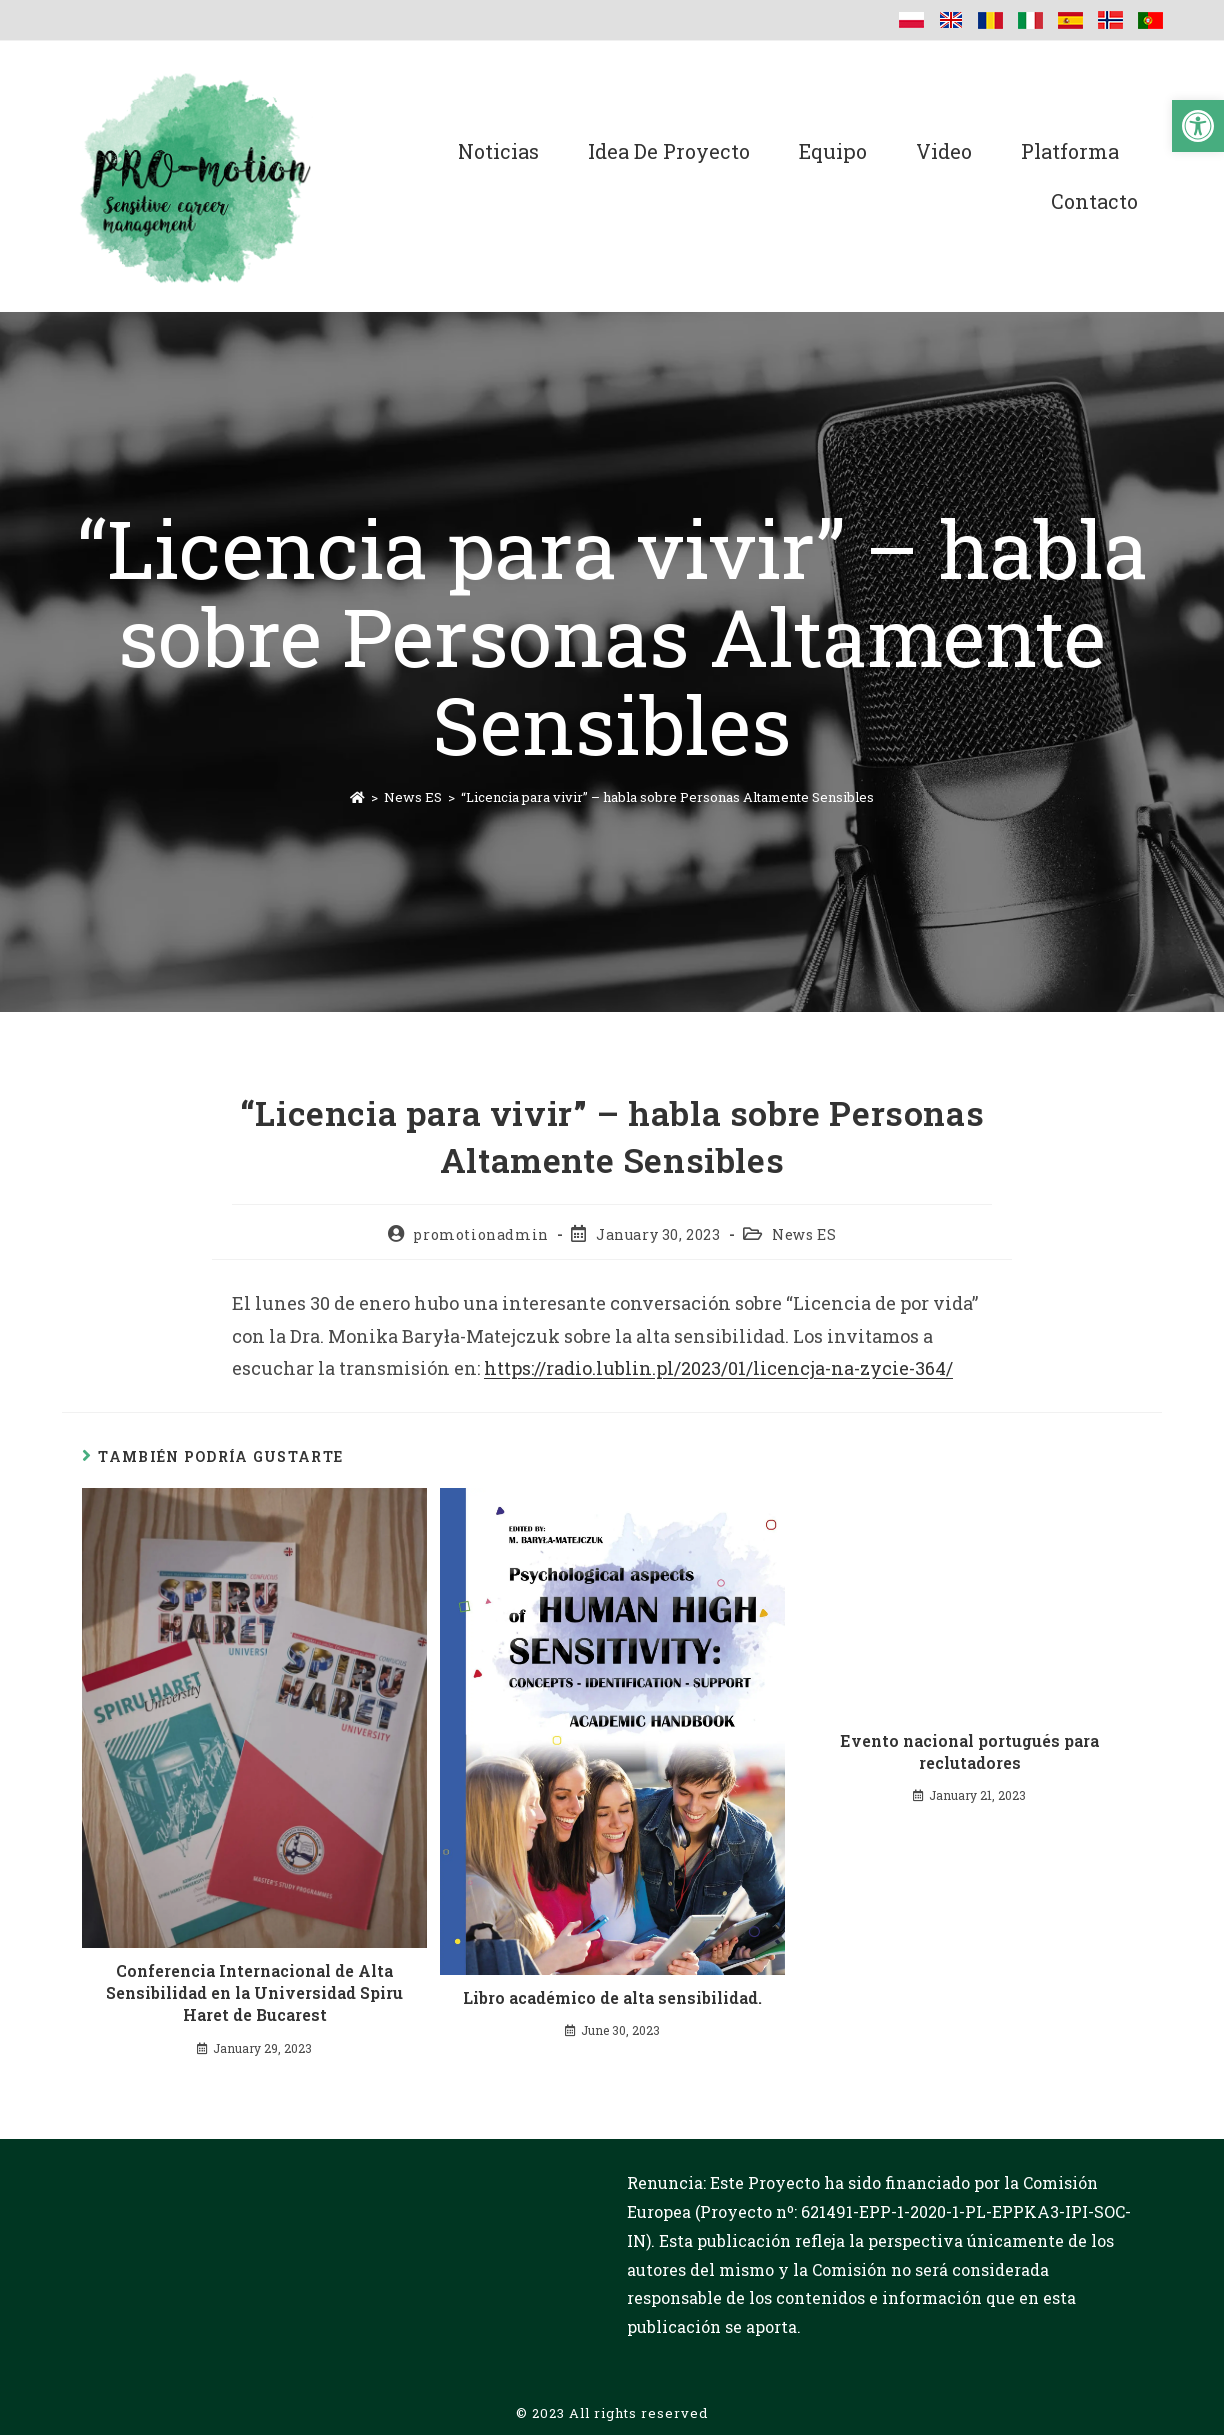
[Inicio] (357, 797)
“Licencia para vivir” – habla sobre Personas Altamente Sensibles (667, 797)
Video (944, 151)
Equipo (833, 151)
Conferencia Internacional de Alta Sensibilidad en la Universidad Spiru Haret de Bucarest (254, 1993)
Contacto (1094, 201)
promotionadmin (480, 1234)
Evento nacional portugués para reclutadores (969, 1751)
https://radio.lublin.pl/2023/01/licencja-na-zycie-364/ (718, 1368)
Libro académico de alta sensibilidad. (612, 1997)
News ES (804, 1234)
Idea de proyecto (669, 151)
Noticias (498, 151)
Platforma (1070, 151)
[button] (1198, 126)
